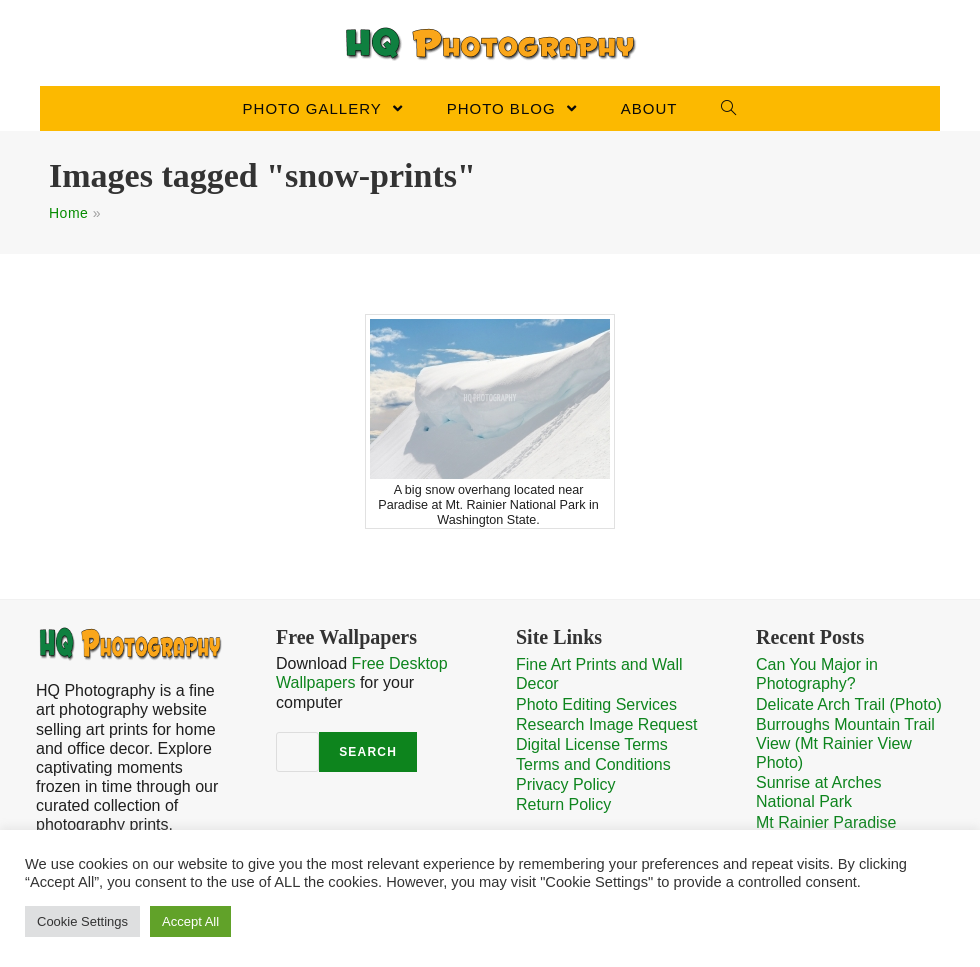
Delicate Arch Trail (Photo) (849, 704)
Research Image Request (606, 724)
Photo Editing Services (596, 704)
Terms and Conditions (593, 764)
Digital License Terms (592, 744)
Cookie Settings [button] (82, 921)
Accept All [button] (190, 921)
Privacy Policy (566, 784)
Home (68, 213)
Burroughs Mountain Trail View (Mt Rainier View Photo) (845, 743)
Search (368, 752)
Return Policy (563, 804)
